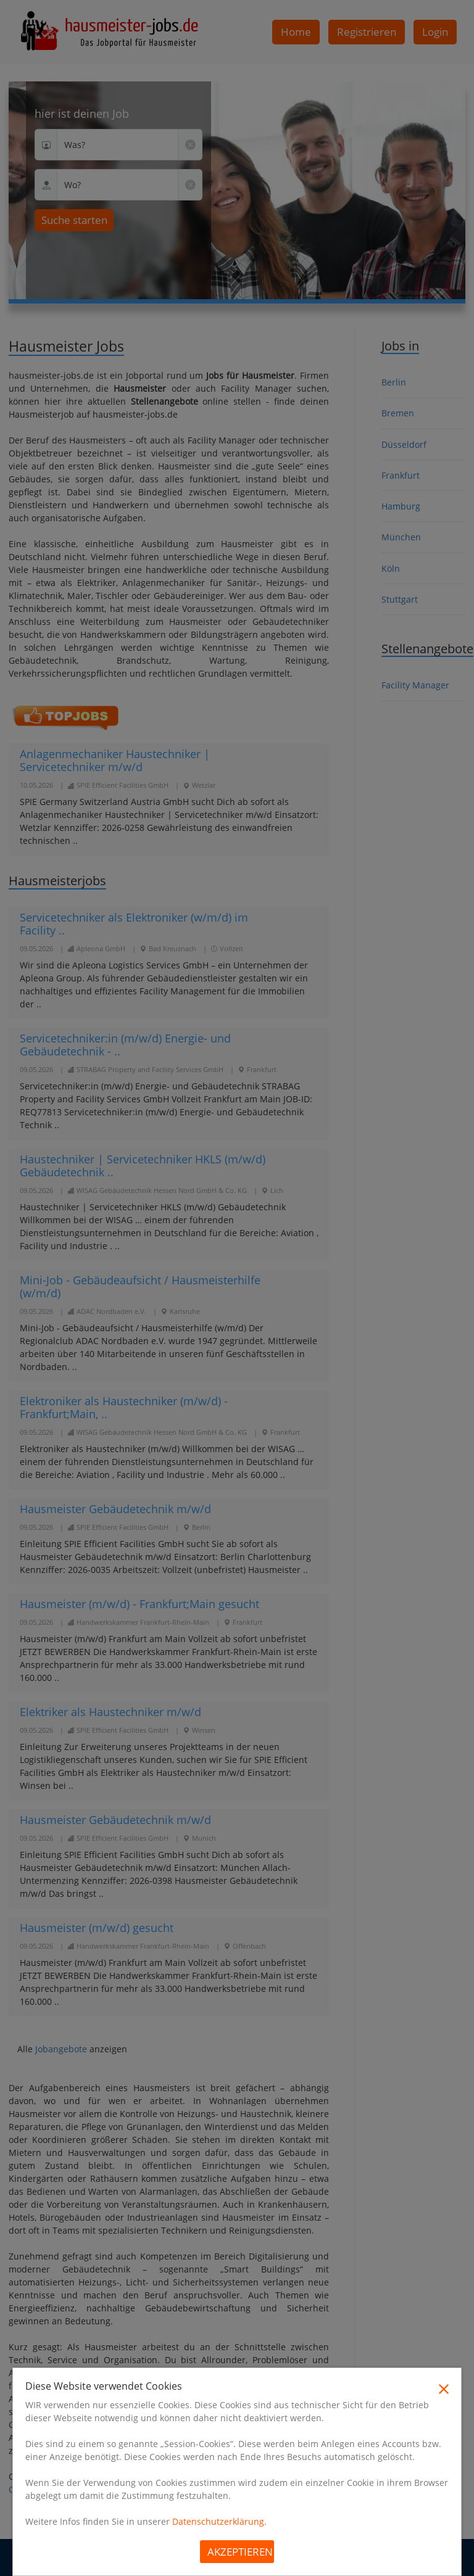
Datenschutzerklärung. (219, 2521)
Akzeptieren (240, 2552)
